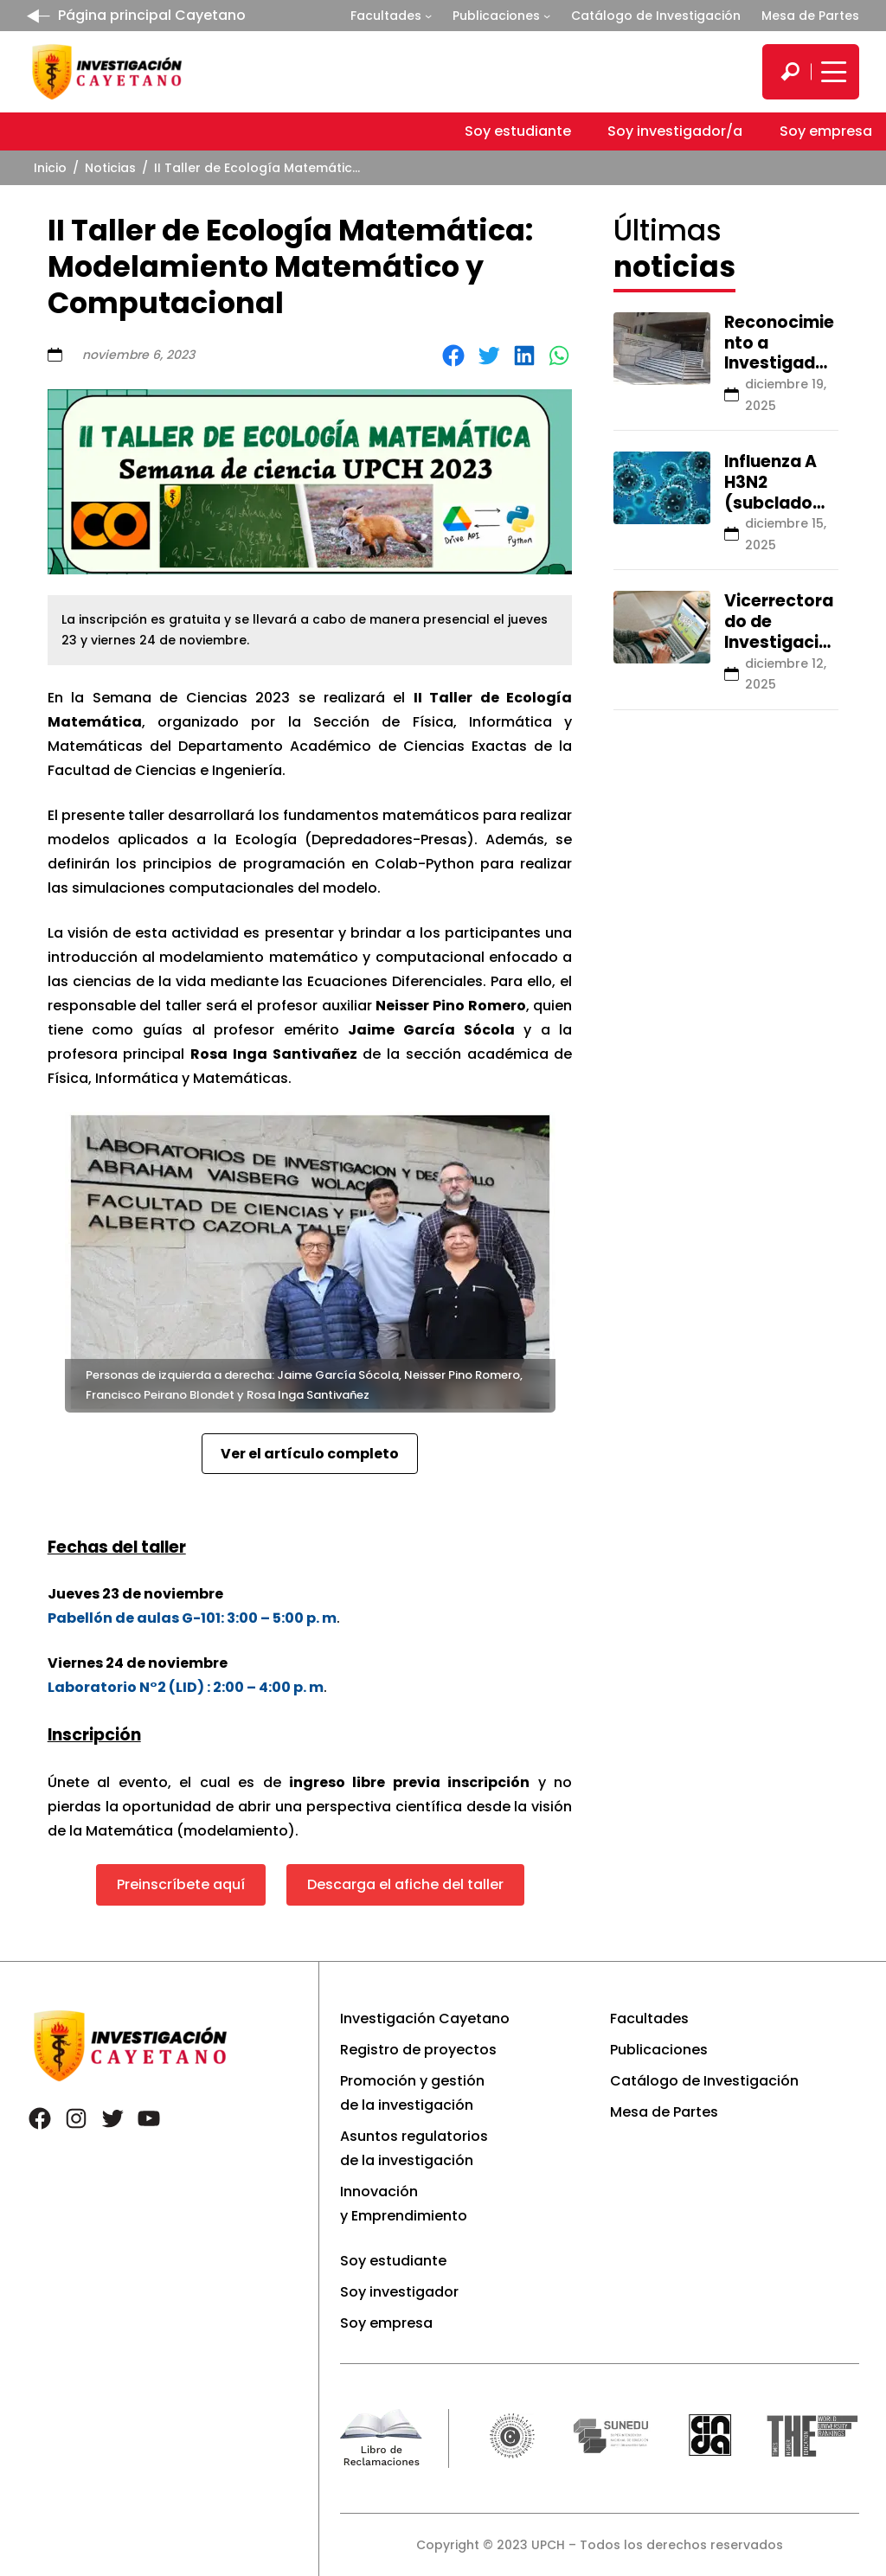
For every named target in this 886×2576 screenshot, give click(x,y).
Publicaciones (496, 15)
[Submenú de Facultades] (428, 15)
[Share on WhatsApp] (559, 355)
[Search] (790, 72)
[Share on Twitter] (489, 355)
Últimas (674, 248)
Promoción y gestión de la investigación (412, 2093)
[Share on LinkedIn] (524, 355)
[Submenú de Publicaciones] (546, 15)
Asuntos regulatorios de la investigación (414, 2148)
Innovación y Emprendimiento (403, 2204)
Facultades (385, 15)
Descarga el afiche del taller (405, 1884)
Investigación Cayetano (425, 2018)
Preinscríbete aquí (181, 1884)
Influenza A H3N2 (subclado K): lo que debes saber (777, 502)
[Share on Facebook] (453, 355)
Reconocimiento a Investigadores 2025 (779, 353)
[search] (790, 72)
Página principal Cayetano (152, 15)
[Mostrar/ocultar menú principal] (831, 72)
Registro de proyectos (418, 2050)
